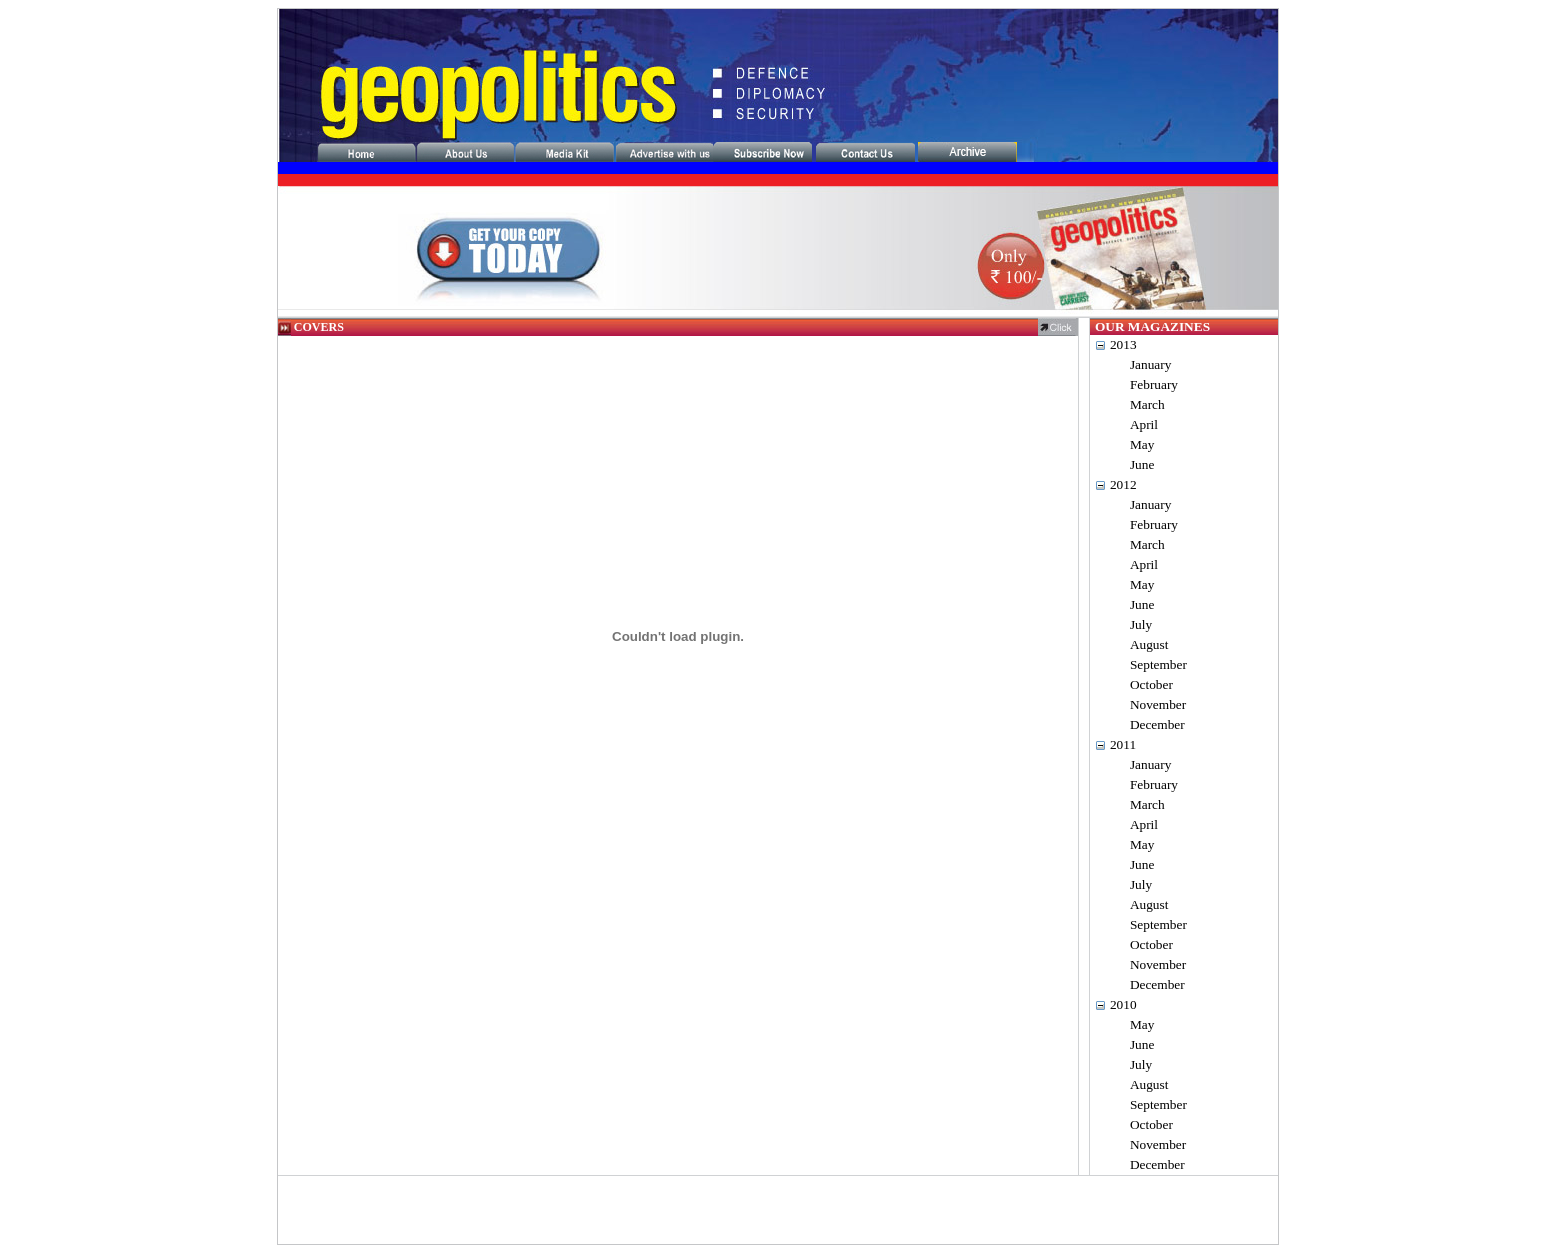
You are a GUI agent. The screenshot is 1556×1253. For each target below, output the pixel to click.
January (1150, 364)
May (1142, 444)
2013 (1123, 344)
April (1144, 424)
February (1154, 384)
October (1151, 684)
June (1142, 464)
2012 (1123, 484)
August (1149, 644)
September (1158, 664)
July (1141, 624)
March (1147, 404)
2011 (1123, 744)
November (1158, 704)
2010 (1123, 1004)
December (1157, 724)
